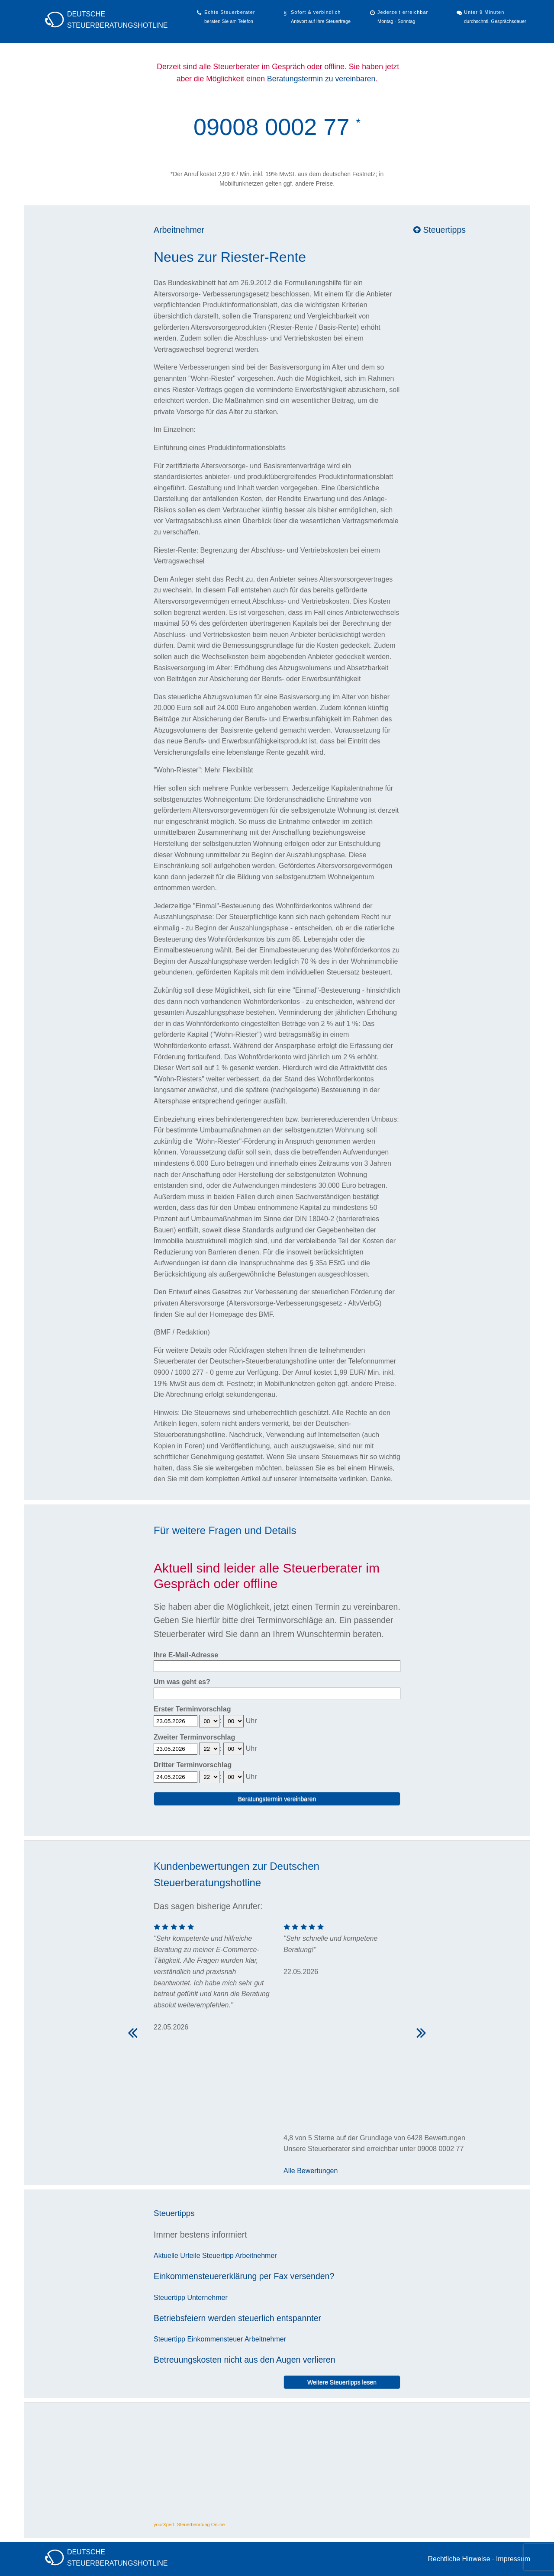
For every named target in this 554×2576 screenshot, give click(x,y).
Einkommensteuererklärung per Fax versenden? (244, 2276)
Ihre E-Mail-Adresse (186, 1655)
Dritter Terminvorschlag (193, 1765)
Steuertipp (218, 2255)
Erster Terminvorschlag (192, 1709)
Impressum (513, 2559)
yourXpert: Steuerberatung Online (189, 2524)
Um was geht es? (182, 1681)
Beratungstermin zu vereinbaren (321, 78)
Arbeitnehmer (179, 230)
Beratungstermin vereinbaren (277, 1798)
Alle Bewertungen (310, 2170)
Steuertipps (439, 230)
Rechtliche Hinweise (459, 2559)
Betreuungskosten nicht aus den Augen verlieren (244, 2359)
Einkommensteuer (215, 2339)
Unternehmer (207, 2297)
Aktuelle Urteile (177, 2255)
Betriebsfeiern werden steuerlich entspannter (237, 2318)
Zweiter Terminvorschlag (194, 1737)
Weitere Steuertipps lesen (342, 2382)
